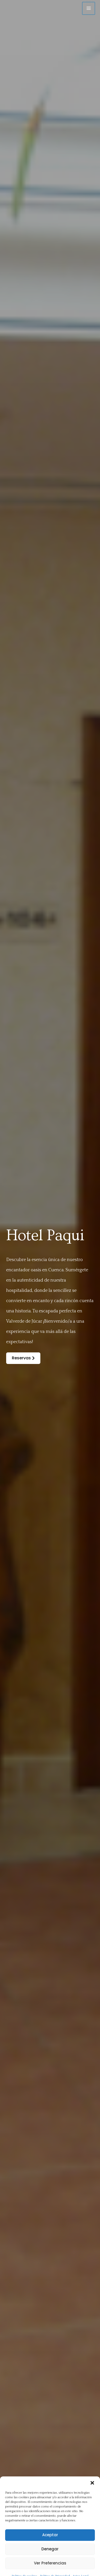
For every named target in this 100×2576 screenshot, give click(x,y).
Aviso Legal (80, 2568)
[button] (92, 2474)
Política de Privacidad (55, 2568)
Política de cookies (24, 2568)
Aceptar (50, 2527)
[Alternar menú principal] (89, 8)
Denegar (50, 2541)
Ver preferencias (50, 2555)
